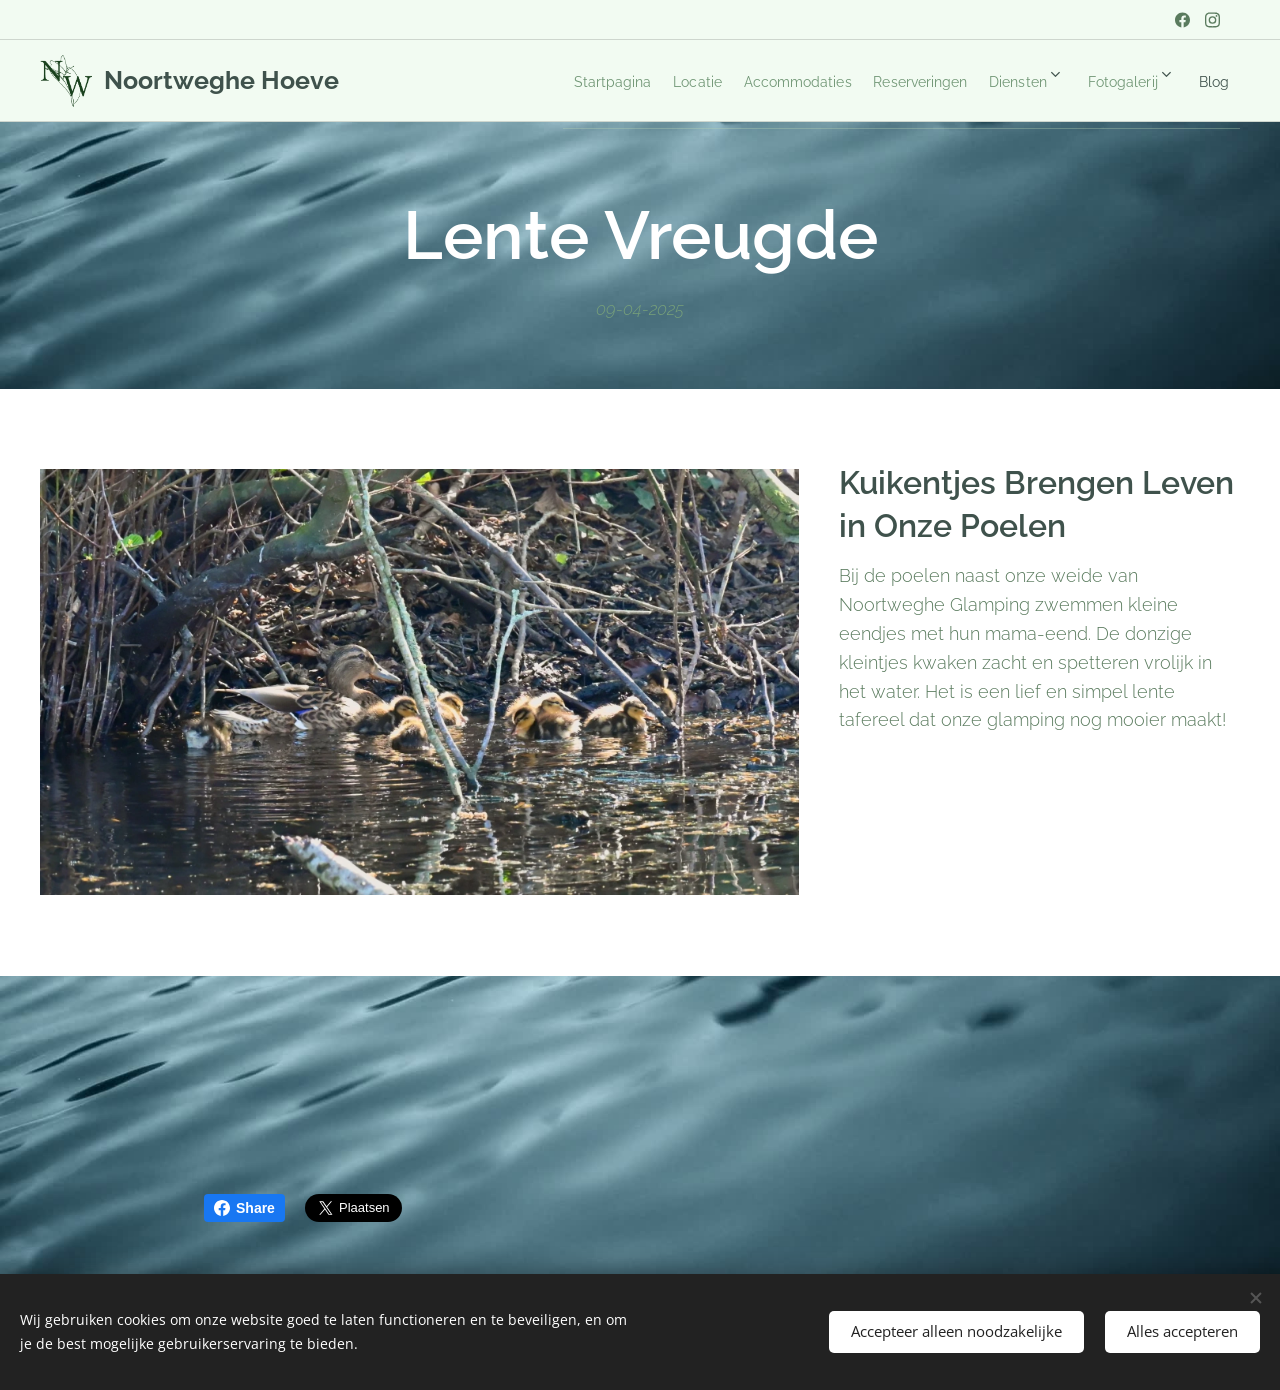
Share (244, 1208)
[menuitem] (536, 81)
